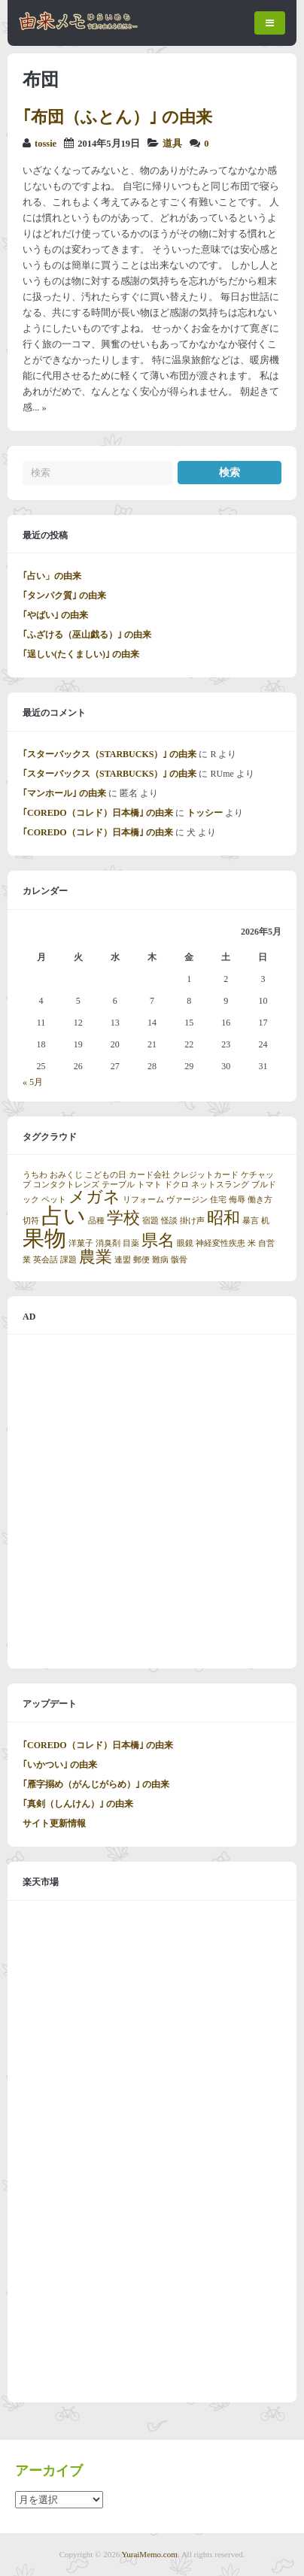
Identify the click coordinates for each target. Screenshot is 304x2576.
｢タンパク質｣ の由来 (64, 595)
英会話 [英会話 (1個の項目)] (45, 1260)
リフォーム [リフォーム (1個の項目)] (143, 1200)
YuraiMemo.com (150, 2554)
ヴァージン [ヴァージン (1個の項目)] (187, 1200)
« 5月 (33, 1082)
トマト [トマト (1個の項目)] (149, 1184)
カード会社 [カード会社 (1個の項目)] (149, 1175)
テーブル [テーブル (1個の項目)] (118, 1184)
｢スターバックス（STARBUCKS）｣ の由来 (109, 754)
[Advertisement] (152, 1501)
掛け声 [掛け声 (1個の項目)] (192, 1221)
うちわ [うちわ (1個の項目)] (35, 1175)
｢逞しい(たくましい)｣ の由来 (81, 654)
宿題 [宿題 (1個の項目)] (150, 1221)
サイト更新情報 (54, 1823)
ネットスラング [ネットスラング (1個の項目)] (220, 1184)
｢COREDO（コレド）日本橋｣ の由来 (98, 813)
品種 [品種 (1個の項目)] (96, 1221)
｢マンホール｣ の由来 (64, 793)
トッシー (205, 813)
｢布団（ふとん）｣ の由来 (117, 117)
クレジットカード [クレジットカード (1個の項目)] (205, 1175)
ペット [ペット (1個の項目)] (53, 1200)
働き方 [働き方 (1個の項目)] (260, 1200)
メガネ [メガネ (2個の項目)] (94, 1197)
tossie (45, 143)
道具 (172, 143)
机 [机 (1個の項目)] (265, 1221)
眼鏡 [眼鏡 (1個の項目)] (185, 1243)
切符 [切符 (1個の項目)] (31, 1221)
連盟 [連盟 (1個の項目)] (122, 1260)
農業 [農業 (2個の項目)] (95, 1257)
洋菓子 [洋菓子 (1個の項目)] (80, 1243)
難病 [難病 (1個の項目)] (160, 1260)
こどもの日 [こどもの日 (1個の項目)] (105, 1175)
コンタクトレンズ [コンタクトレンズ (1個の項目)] (66, 1184)
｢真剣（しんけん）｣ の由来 (78, 1804)
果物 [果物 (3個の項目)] (44, 1238)
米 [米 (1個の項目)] (252, 1243)
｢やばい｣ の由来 (55, 615)
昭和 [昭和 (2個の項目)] (223, 1218)
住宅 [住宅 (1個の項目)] (218, 1200)
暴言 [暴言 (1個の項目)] (250, 1221)
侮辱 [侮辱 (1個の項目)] (237, 1200)
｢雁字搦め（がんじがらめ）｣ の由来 (96, 1784)
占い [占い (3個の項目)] (63, 1216)
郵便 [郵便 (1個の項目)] (141, 1260)
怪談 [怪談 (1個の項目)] (169, 1221)
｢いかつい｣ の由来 (60, 1764)
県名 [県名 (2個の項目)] (158, 1241)
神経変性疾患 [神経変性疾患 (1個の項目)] (220, 1243)
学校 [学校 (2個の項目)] (123, 1218)
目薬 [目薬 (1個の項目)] (131, 1243)
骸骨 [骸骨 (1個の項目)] (179, 1260)
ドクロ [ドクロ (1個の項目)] (176, 1184)
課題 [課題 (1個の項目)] (68, 1260)
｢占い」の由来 (52, 576)
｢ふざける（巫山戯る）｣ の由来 (87, 634)
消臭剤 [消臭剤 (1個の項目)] (108, 1243)
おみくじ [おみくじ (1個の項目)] (66, 1175)
